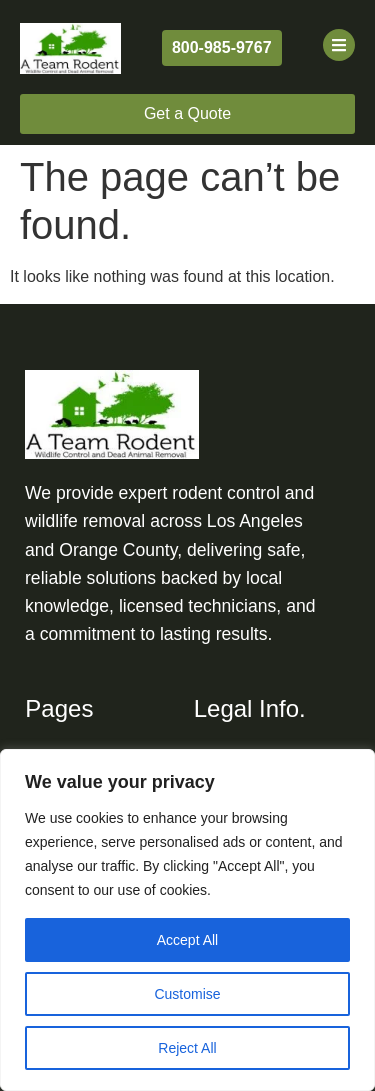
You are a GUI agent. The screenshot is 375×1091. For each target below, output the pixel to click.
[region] (187, 920)
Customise (187, 994)
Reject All (187, 1048)
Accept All (187, 940)
